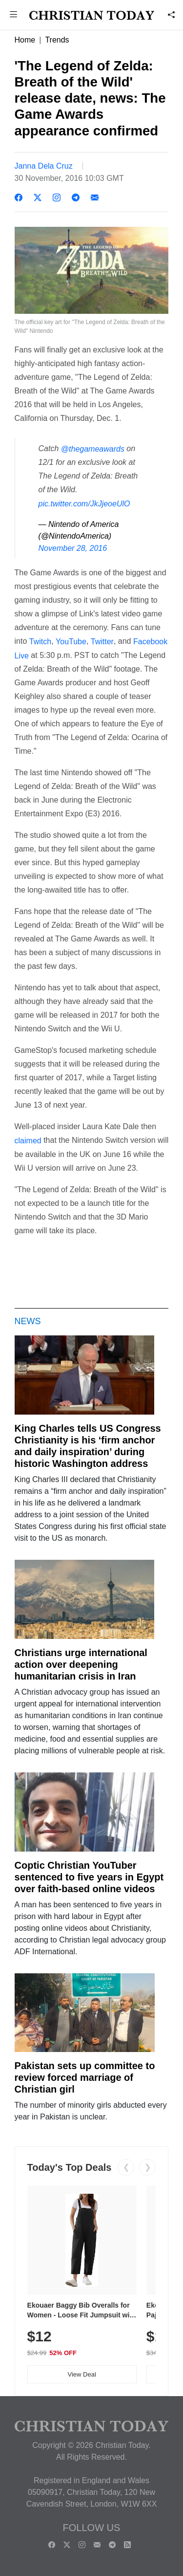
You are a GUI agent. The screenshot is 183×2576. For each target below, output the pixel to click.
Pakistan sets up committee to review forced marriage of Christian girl (85, 2077)
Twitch (40, 641)
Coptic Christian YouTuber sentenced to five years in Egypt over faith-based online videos (89, 1877)
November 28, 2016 (73, 548)
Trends (57, 40)
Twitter (102, 641)
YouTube (71, 641)
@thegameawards (92, 448)
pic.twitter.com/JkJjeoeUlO (84, 504)
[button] (13, 15)
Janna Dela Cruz (44, 166)
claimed (28, 1140)
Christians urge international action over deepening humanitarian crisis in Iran (81, 1664)
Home (25, 40)
